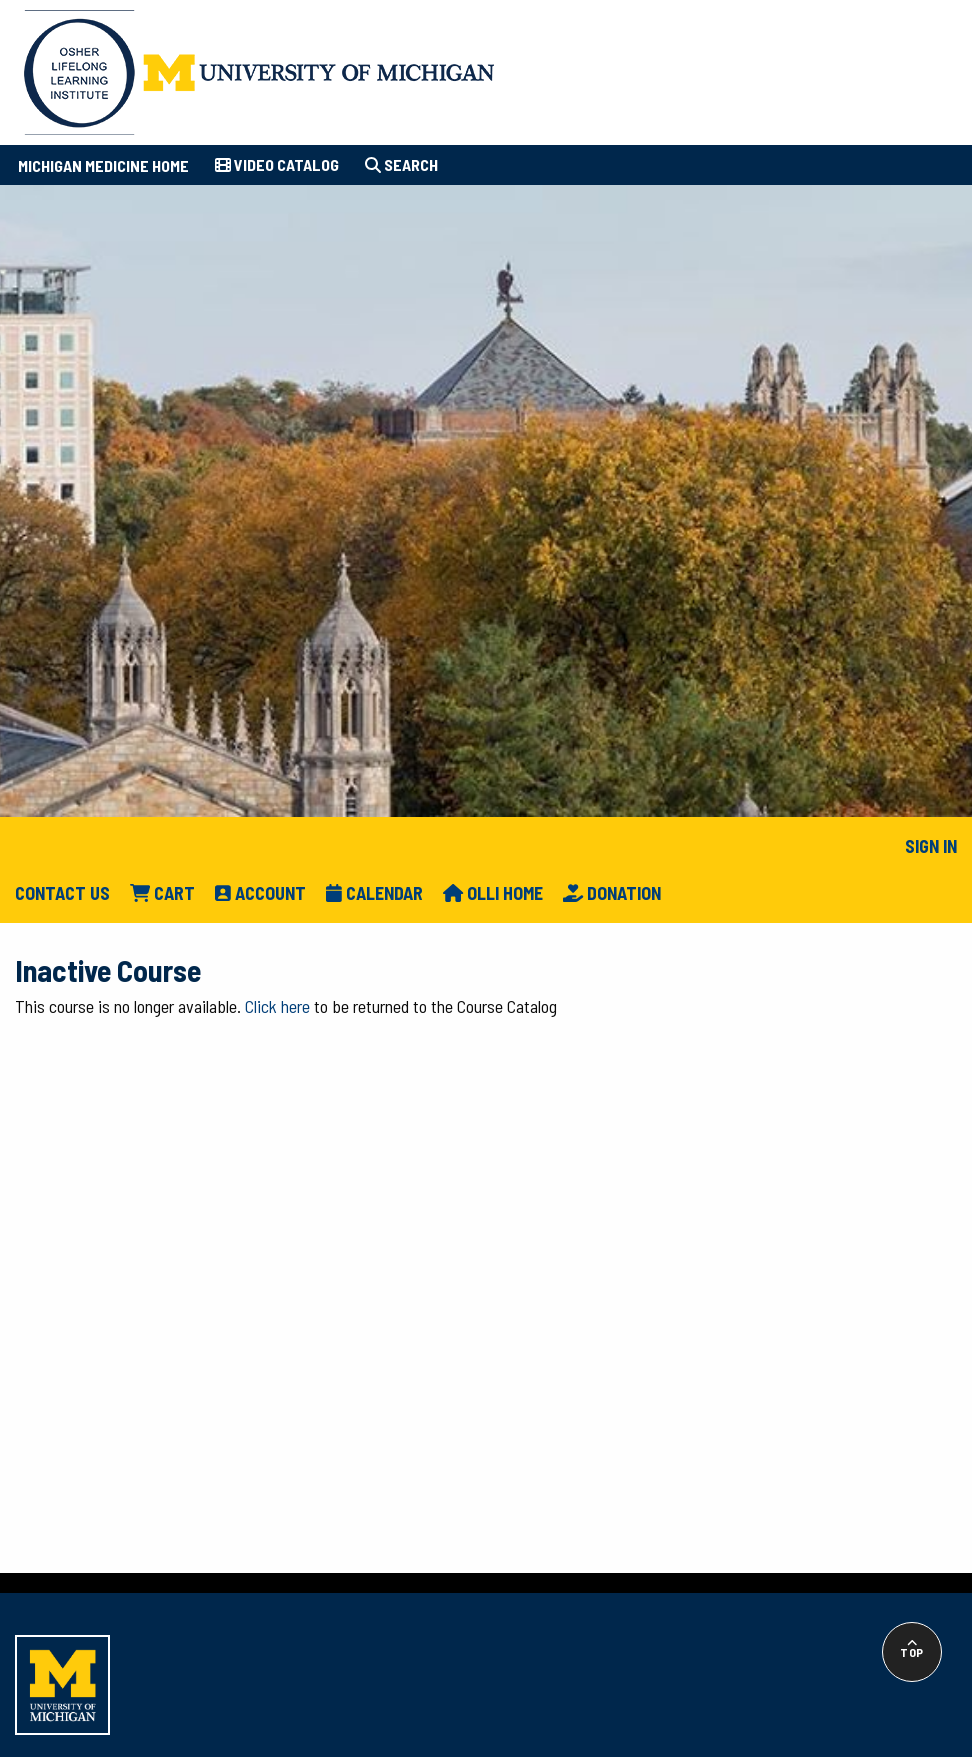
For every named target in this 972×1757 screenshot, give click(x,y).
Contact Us (62, 893)
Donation (612, 893)
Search (401, 164)
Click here (277, 1006)
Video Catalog (277, 164)
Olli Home (493, 893)
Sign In (931, 846)
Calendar (374, 893)
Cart (162, 893)
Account (260, 893)
